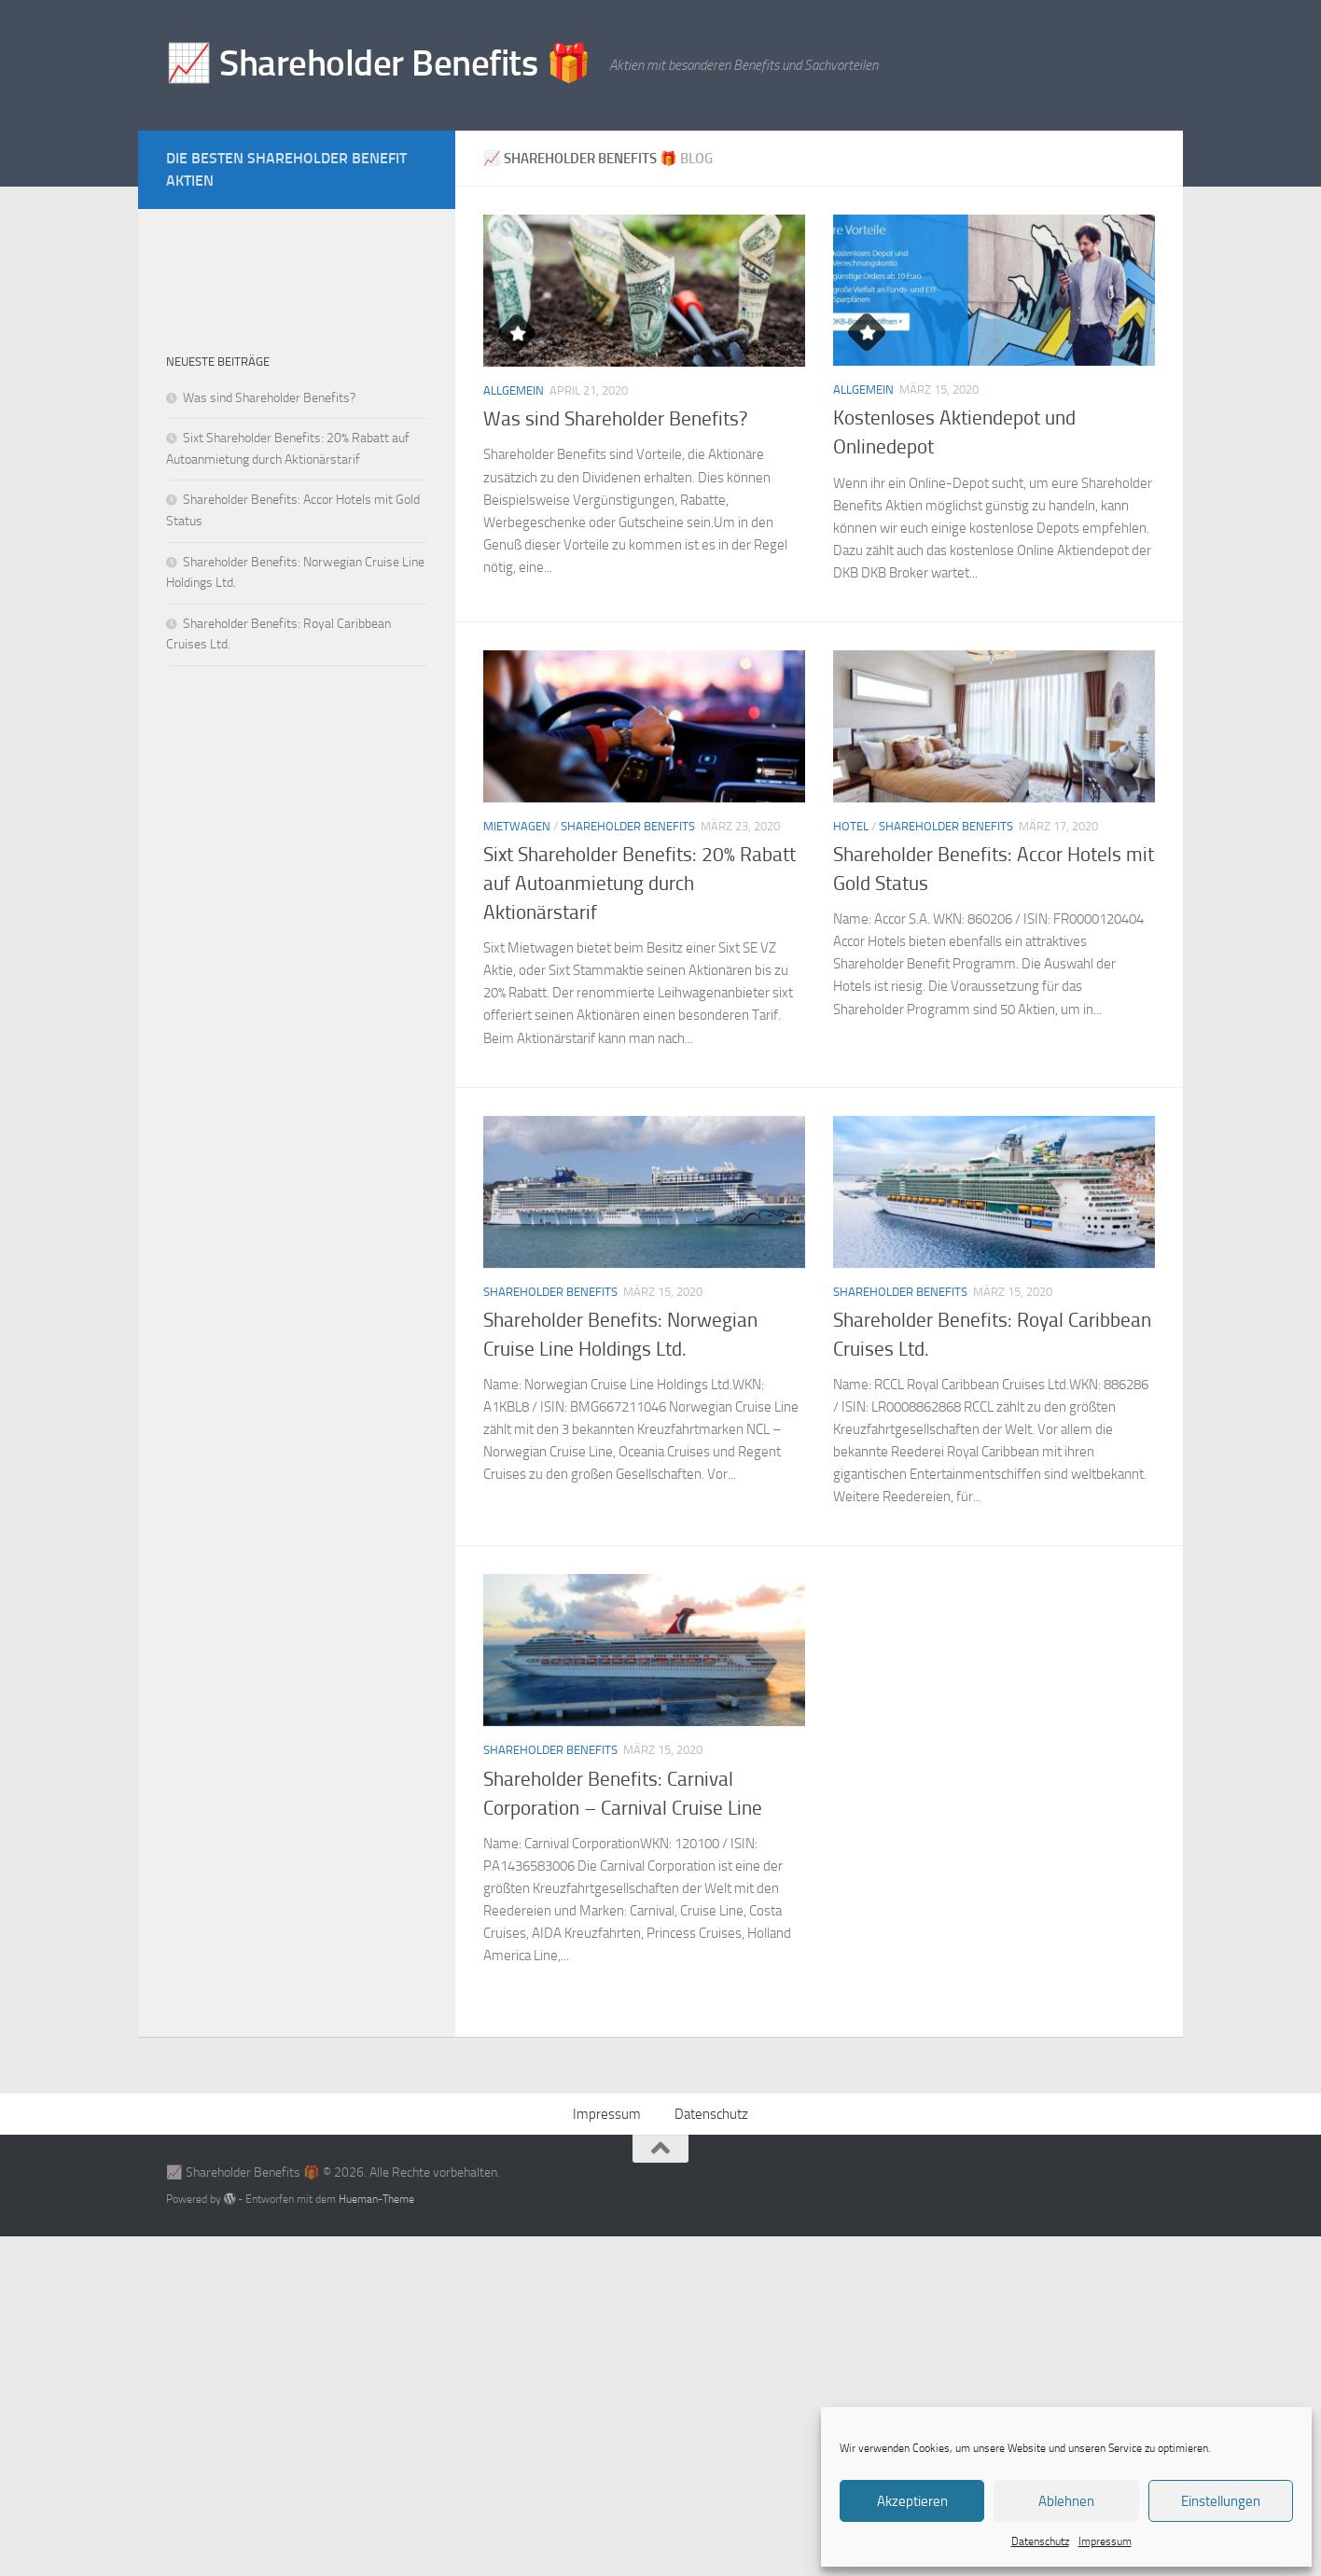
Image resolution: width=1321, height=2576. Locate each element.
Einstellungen (1220, 2501)
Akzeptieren (912, 2501)
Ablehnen (1066, 2501)
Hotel (851, 826)
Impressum (1105, 2541)
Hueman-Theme (376, 2199)
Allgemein (513, 390)
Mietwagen (516, 826)
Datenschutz (1040, 2541)
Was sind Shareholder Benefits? (615, 419)
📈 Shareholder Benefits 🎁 (378, 63)
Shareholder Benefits (628, 826)
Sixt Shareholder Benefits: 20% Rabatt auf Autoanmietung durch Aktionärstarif (639, 883)
